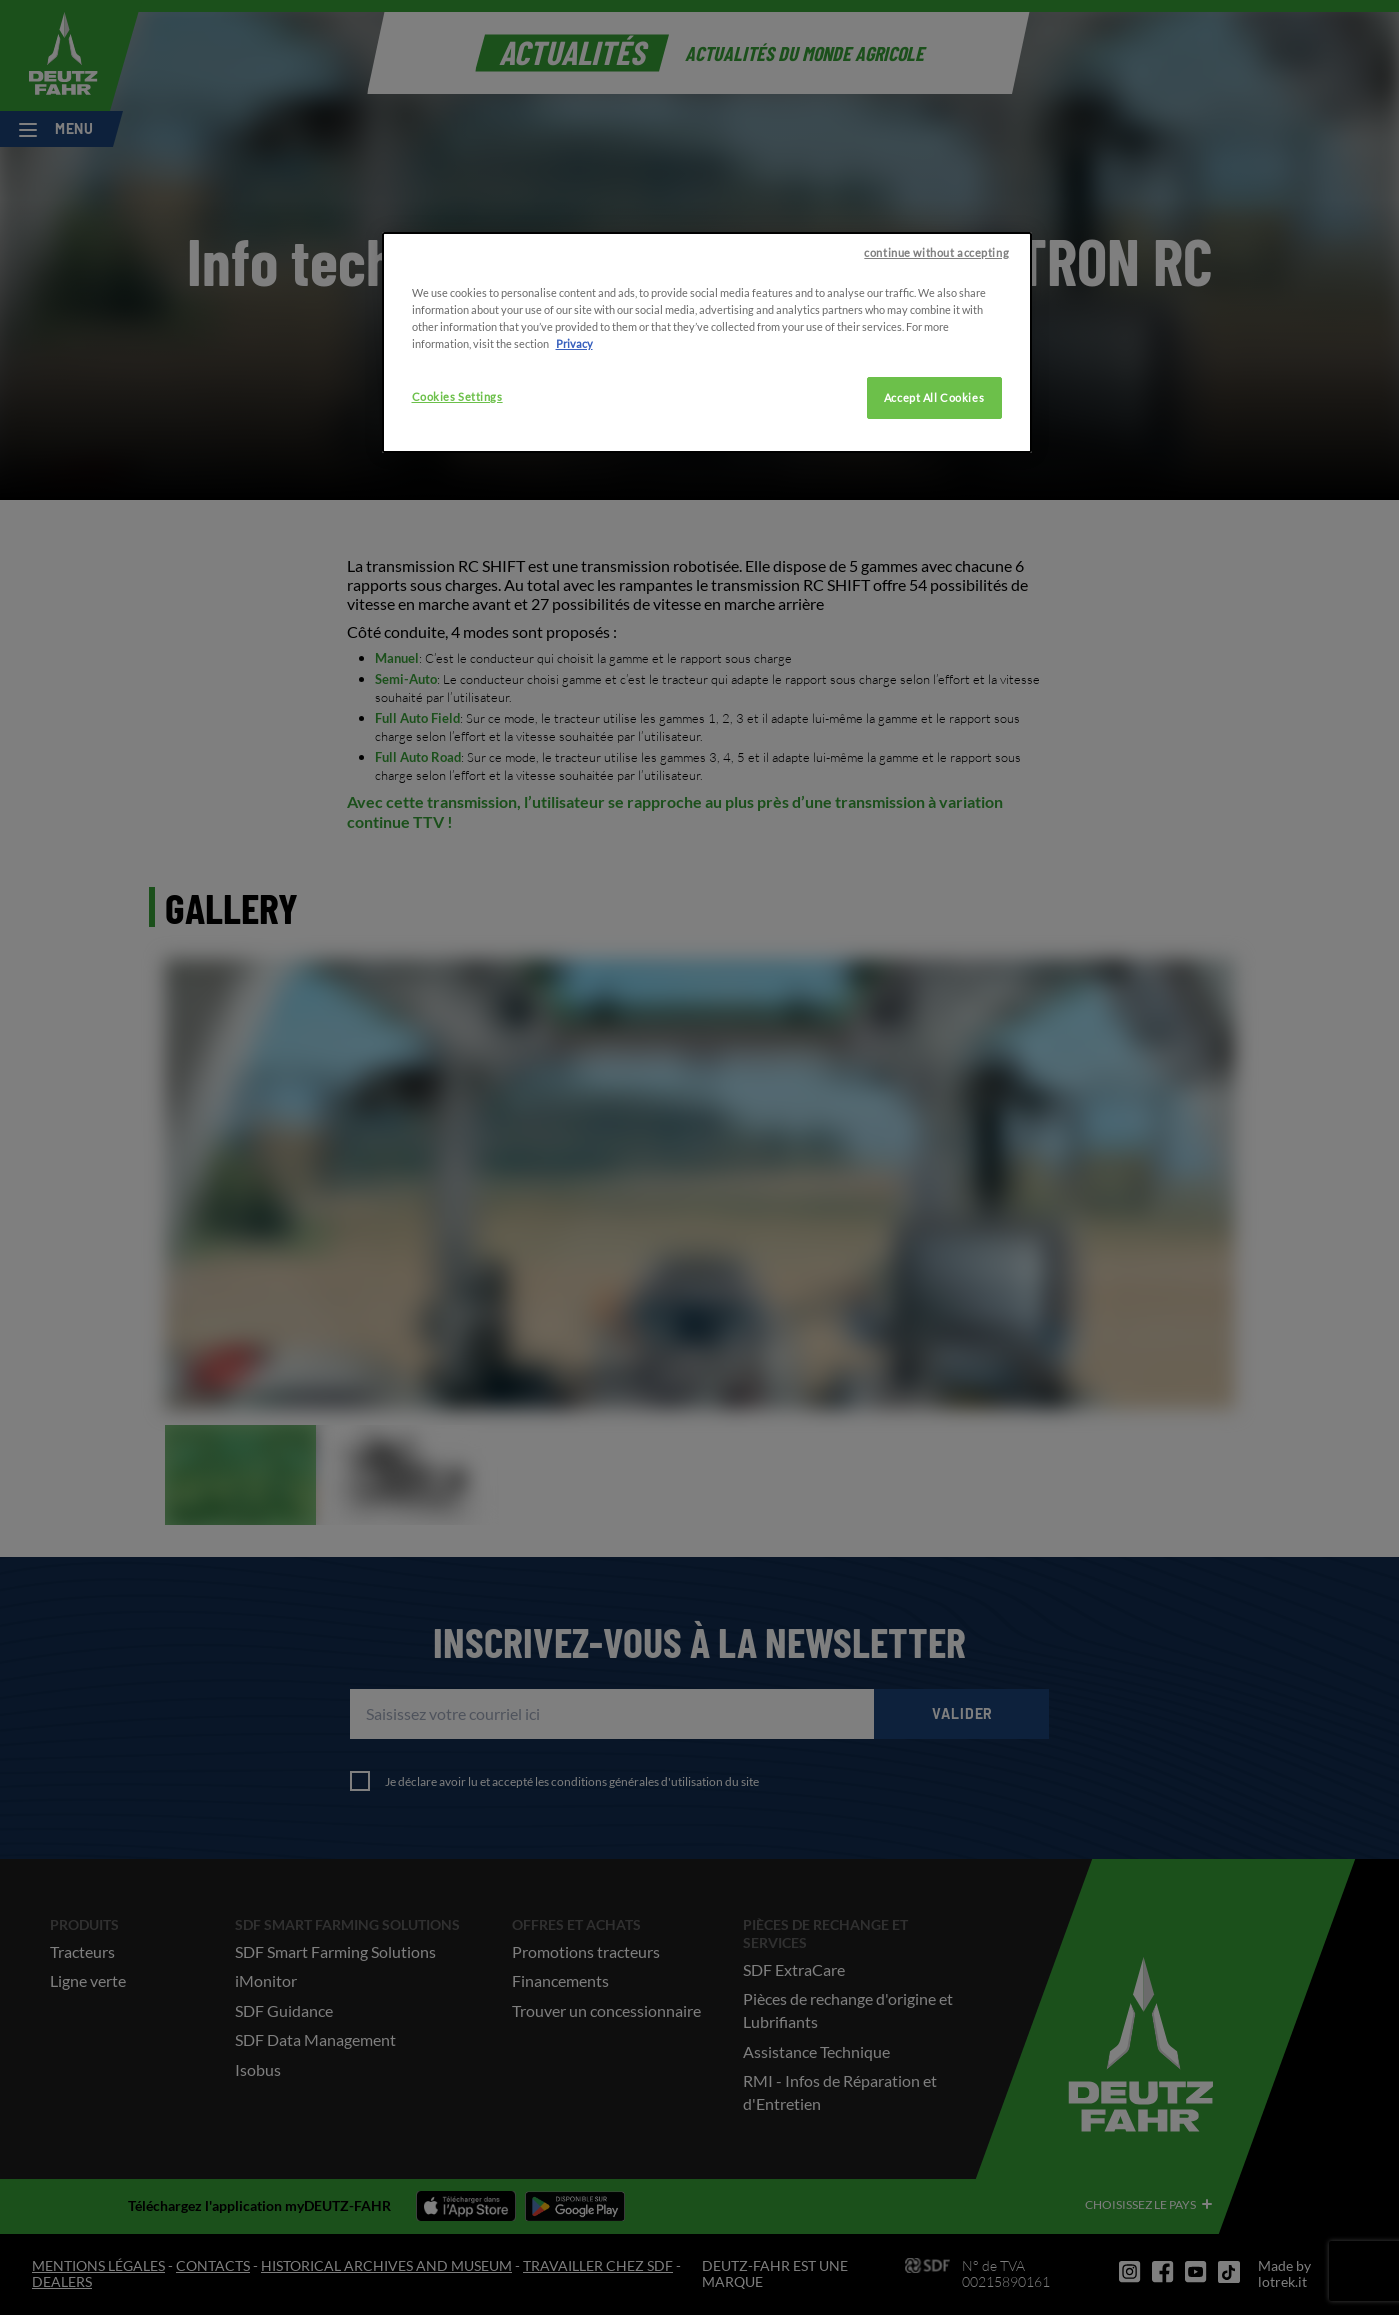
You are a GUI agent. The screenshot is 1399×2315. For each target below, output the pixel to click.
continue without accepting (936, 352)
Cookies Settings (457, 496)
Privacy (574, 443)
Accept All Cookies (934, 497)
